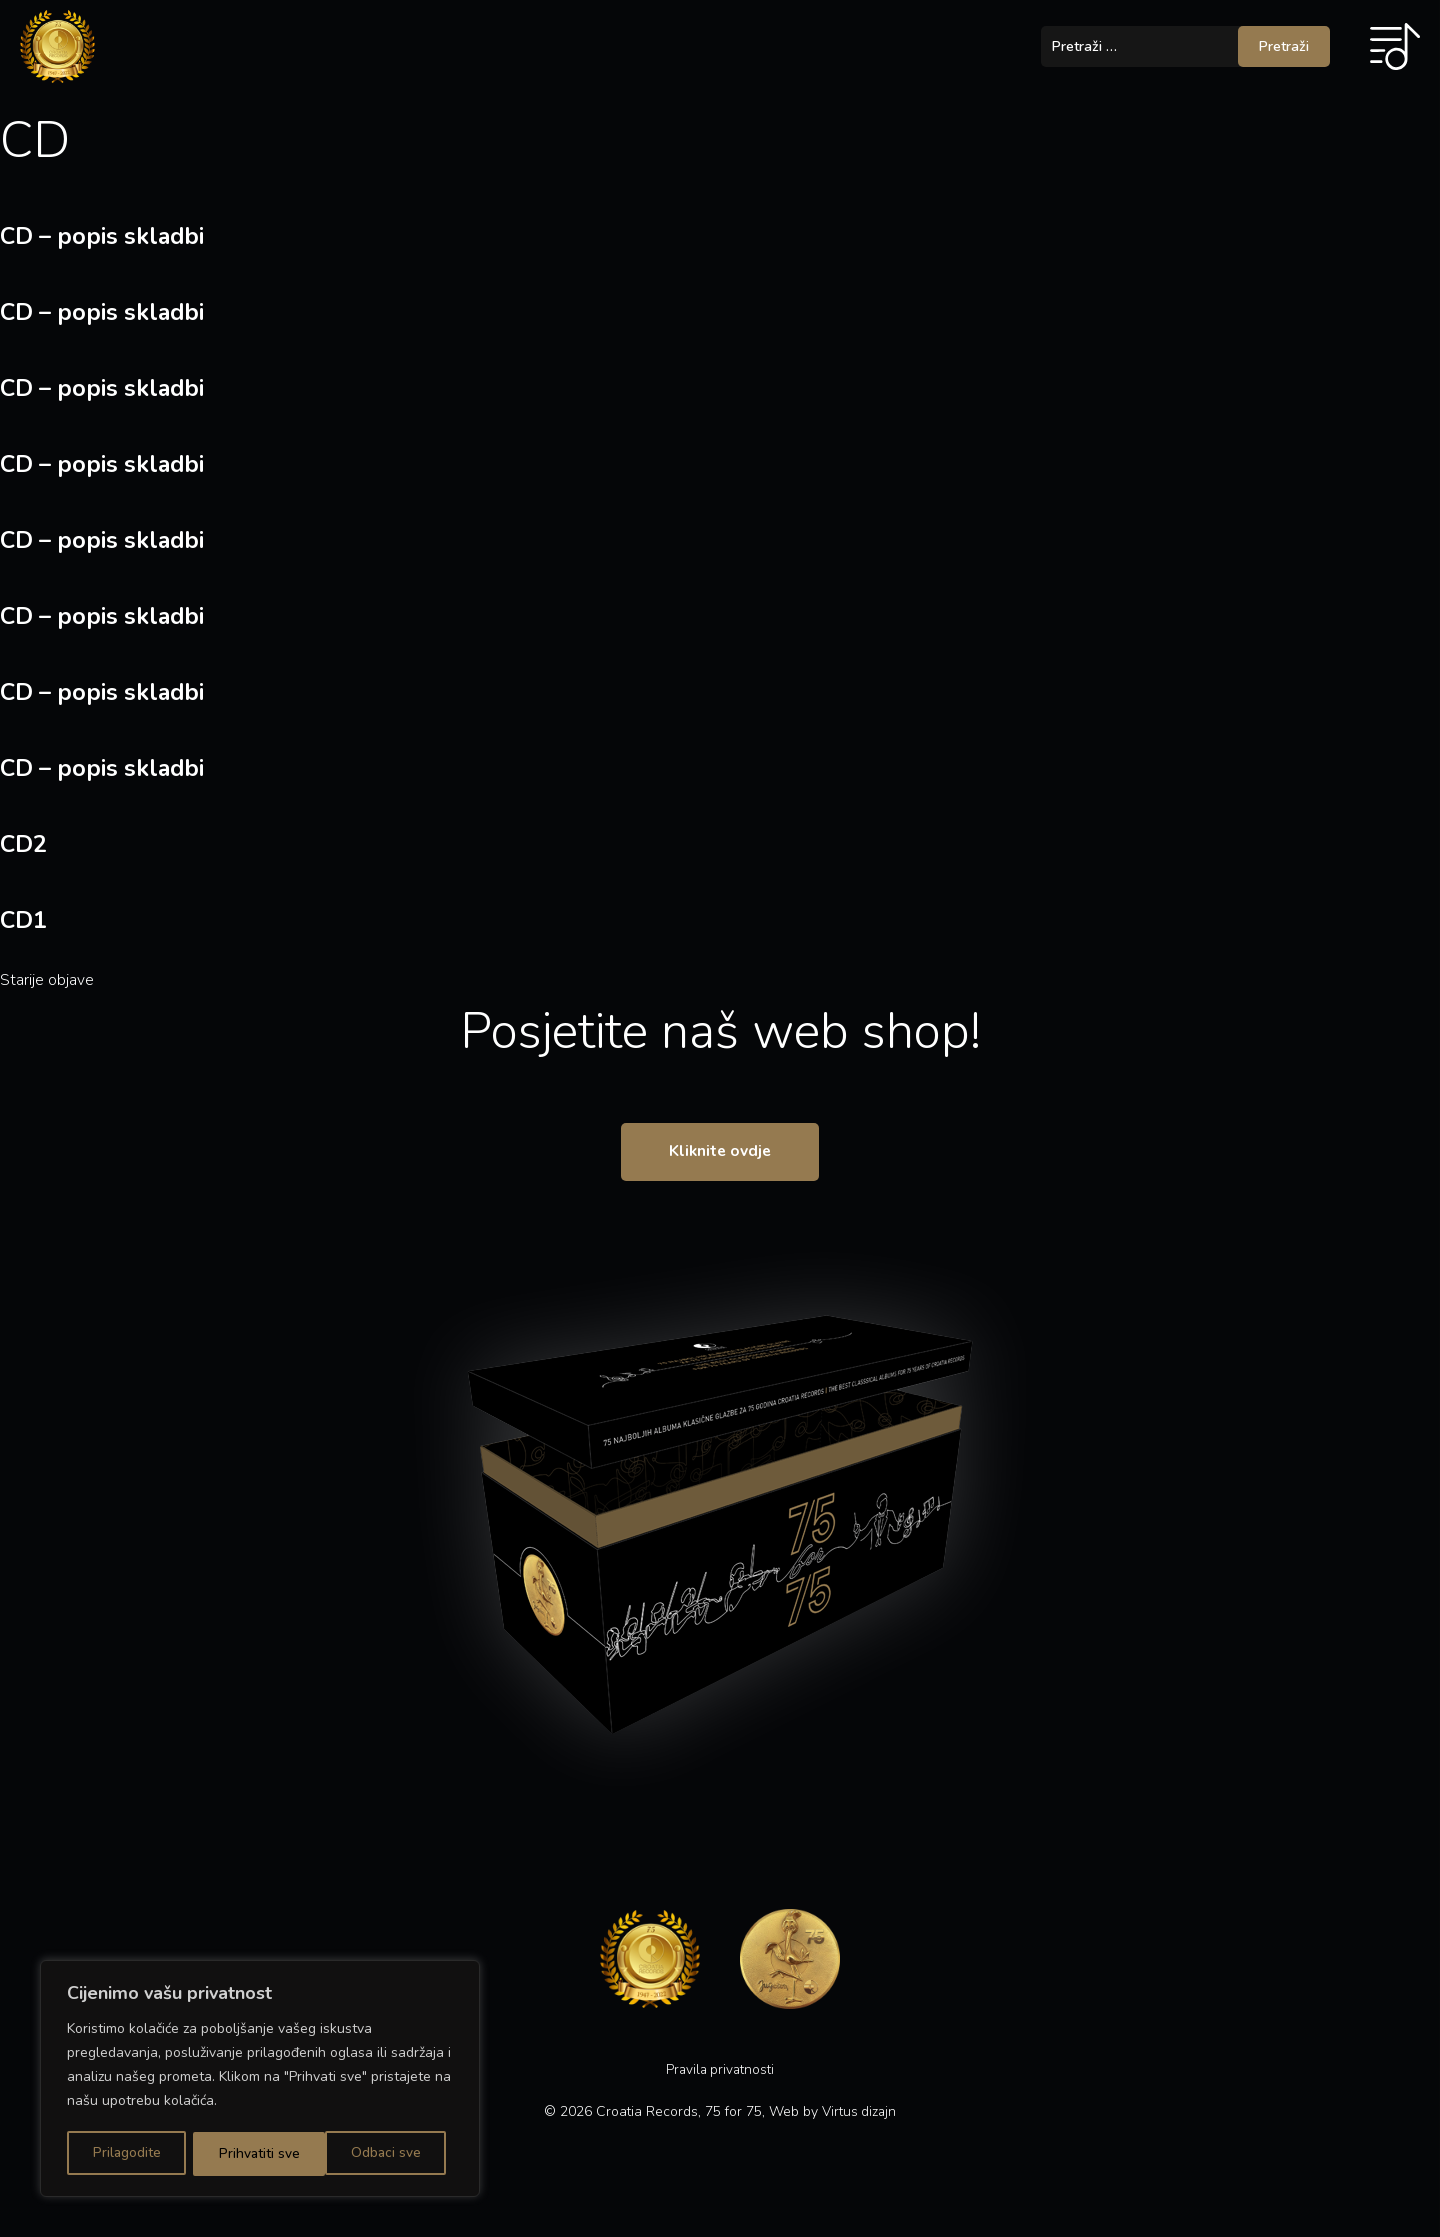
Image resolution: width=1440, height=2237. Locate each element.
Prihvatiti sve (387, 2153)
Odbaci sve (253, 2153)
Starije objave (47, 980)
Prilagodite (126, 2153)
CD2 (24, 844)
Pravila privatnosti (720, 2082)
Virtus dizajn (859, 2124)
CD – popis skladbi (105, 236)
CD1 (24, 920)
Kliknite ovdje (720, 1161)
